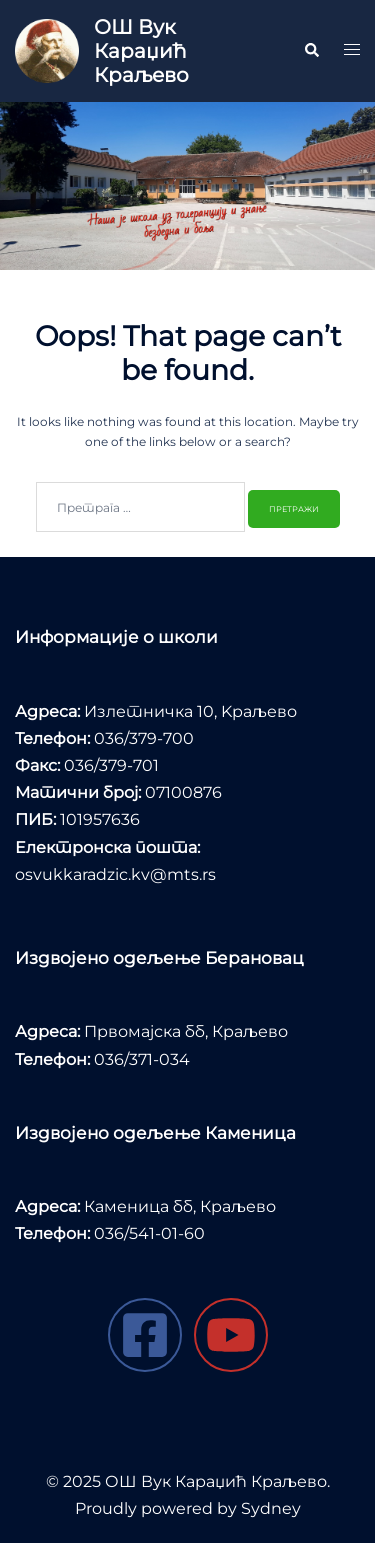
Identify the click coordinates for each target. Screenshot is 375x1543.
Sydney (271, 1508)
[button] (311, 51)
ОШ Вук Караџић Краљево (141, 51)
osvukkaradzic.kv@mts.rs (115, 874)
